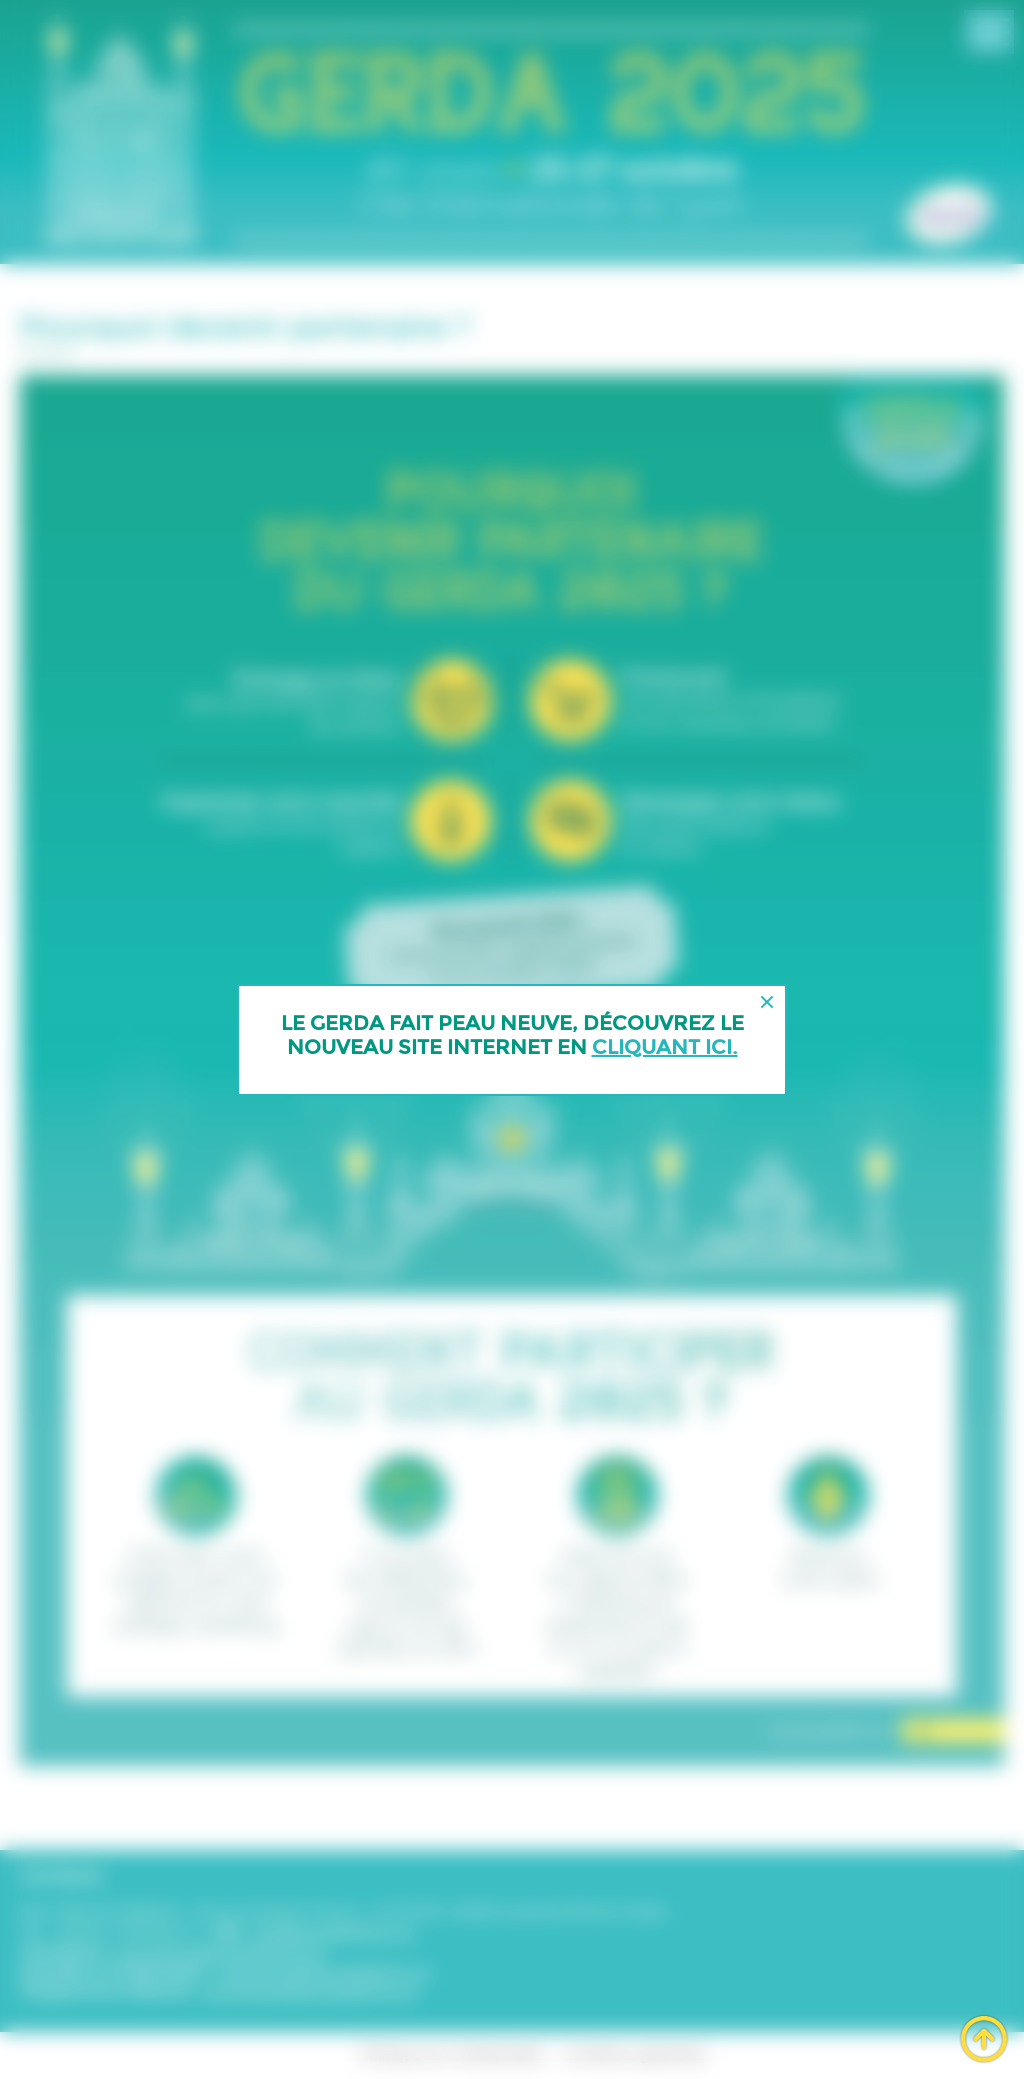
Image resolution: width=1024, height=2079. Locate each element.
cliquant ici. (665, 1047)
